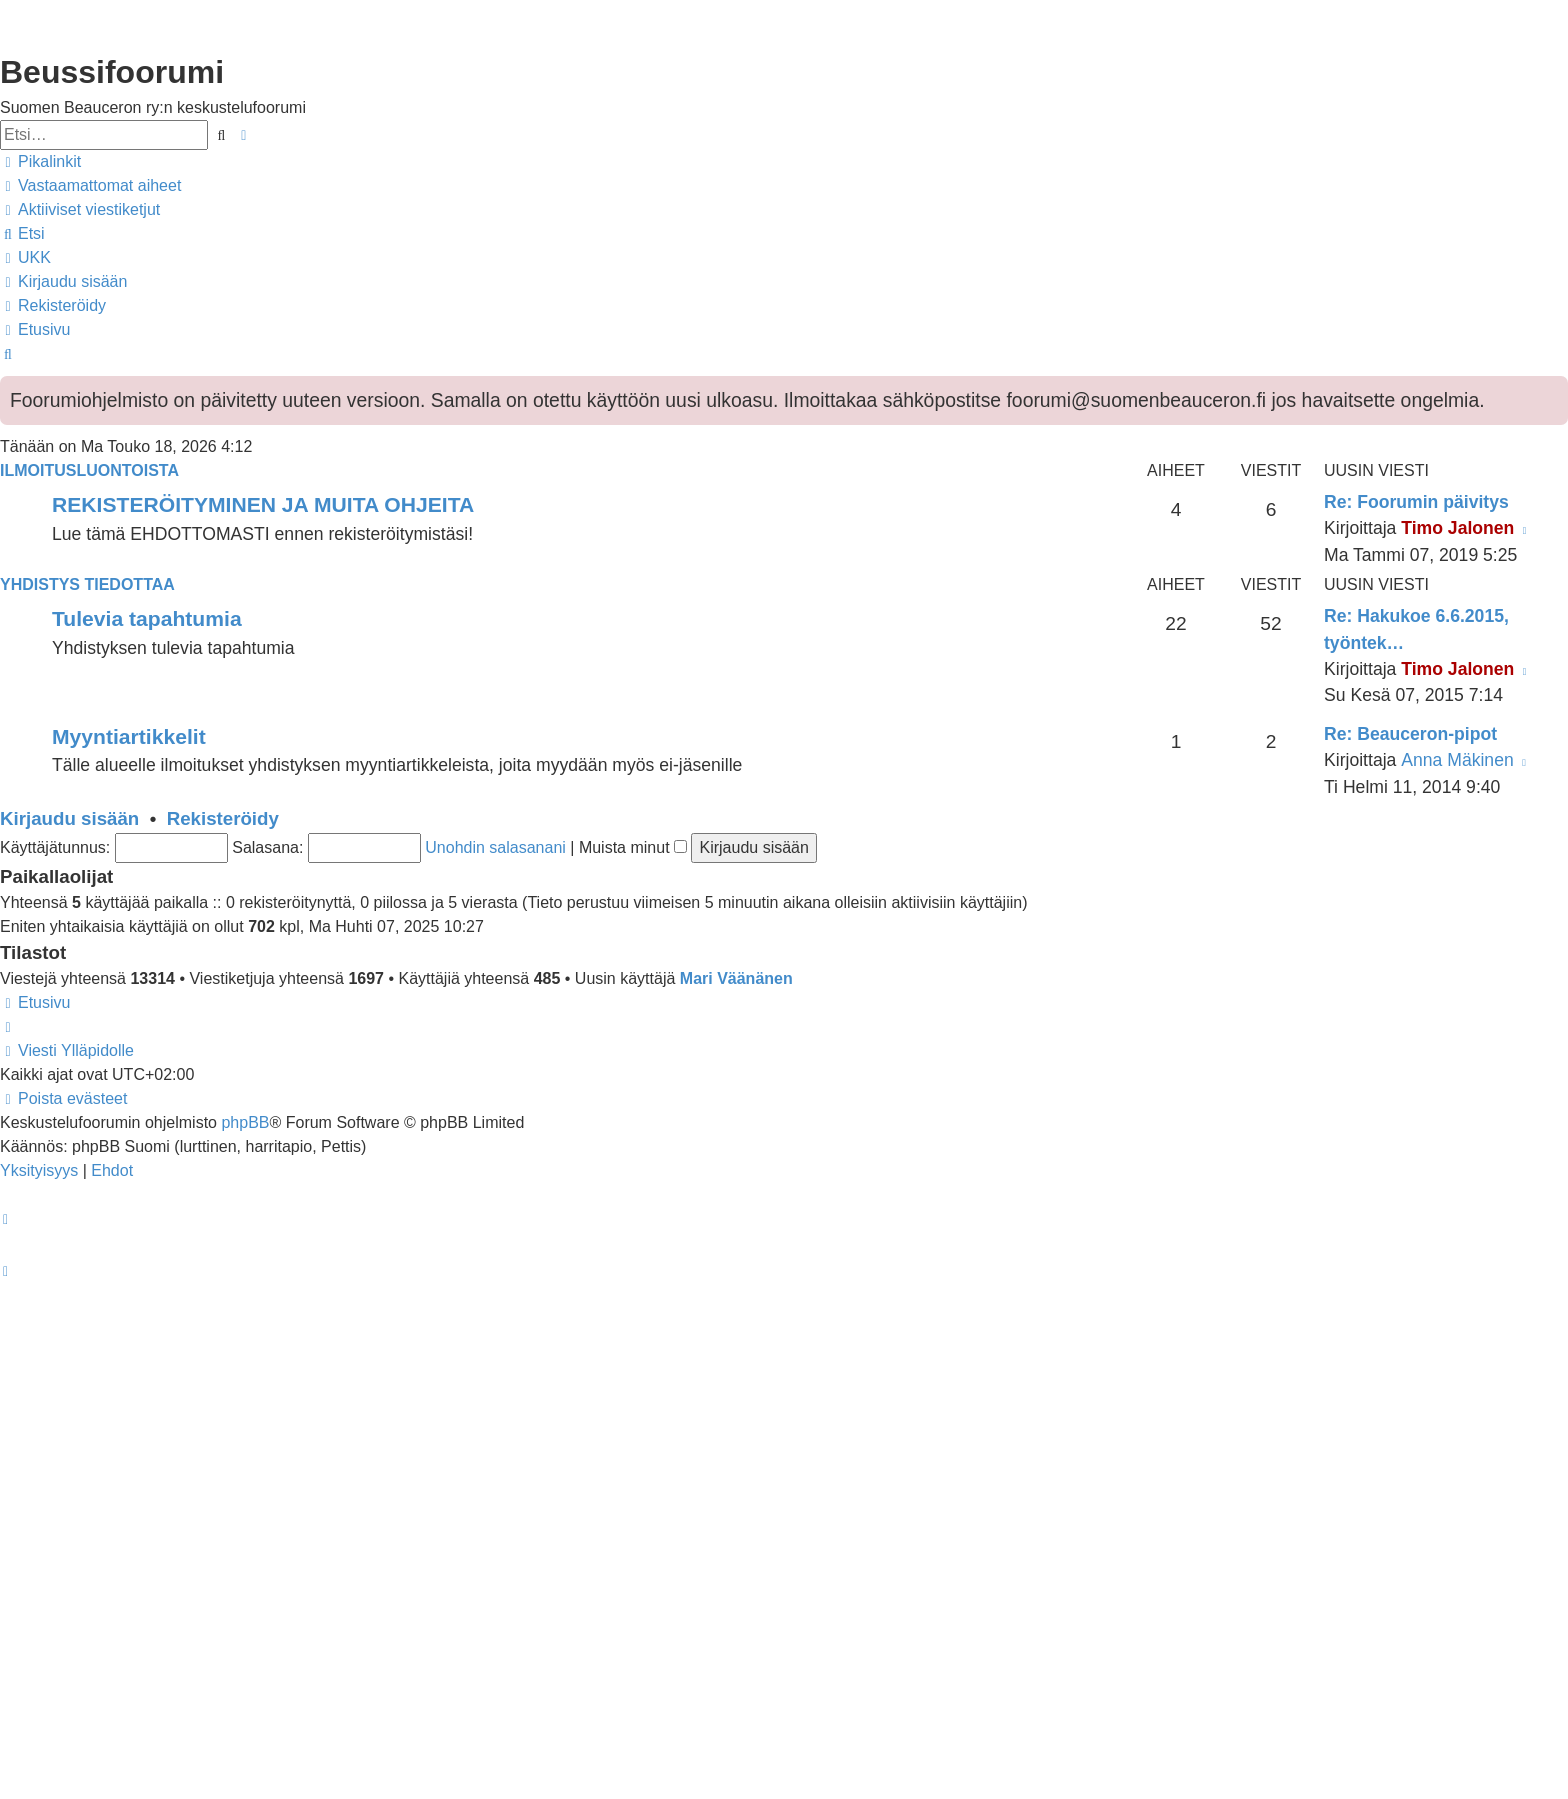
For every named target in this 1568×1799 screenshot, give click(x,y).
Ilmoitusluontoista (89, 470)
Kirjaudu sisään (69, 818)
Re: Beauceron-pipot (1410, 734)
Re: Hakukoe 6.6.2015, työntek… (1416, 629)
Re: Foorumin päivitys (1416, 502)
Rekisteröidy (223, 818)
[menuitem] (90, 186)
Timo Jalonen (1457, 528)
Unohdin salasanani (495, 847)
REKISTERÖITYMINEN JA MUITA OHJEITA (263, 504)
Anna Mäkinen (1457, 760)
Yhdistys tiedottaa (87, 584)
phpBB (245, 1122)
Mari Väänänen (736, 978)
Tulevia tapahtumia (147, 618)
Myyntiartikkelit (129, 736)
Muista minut (633, 847)
